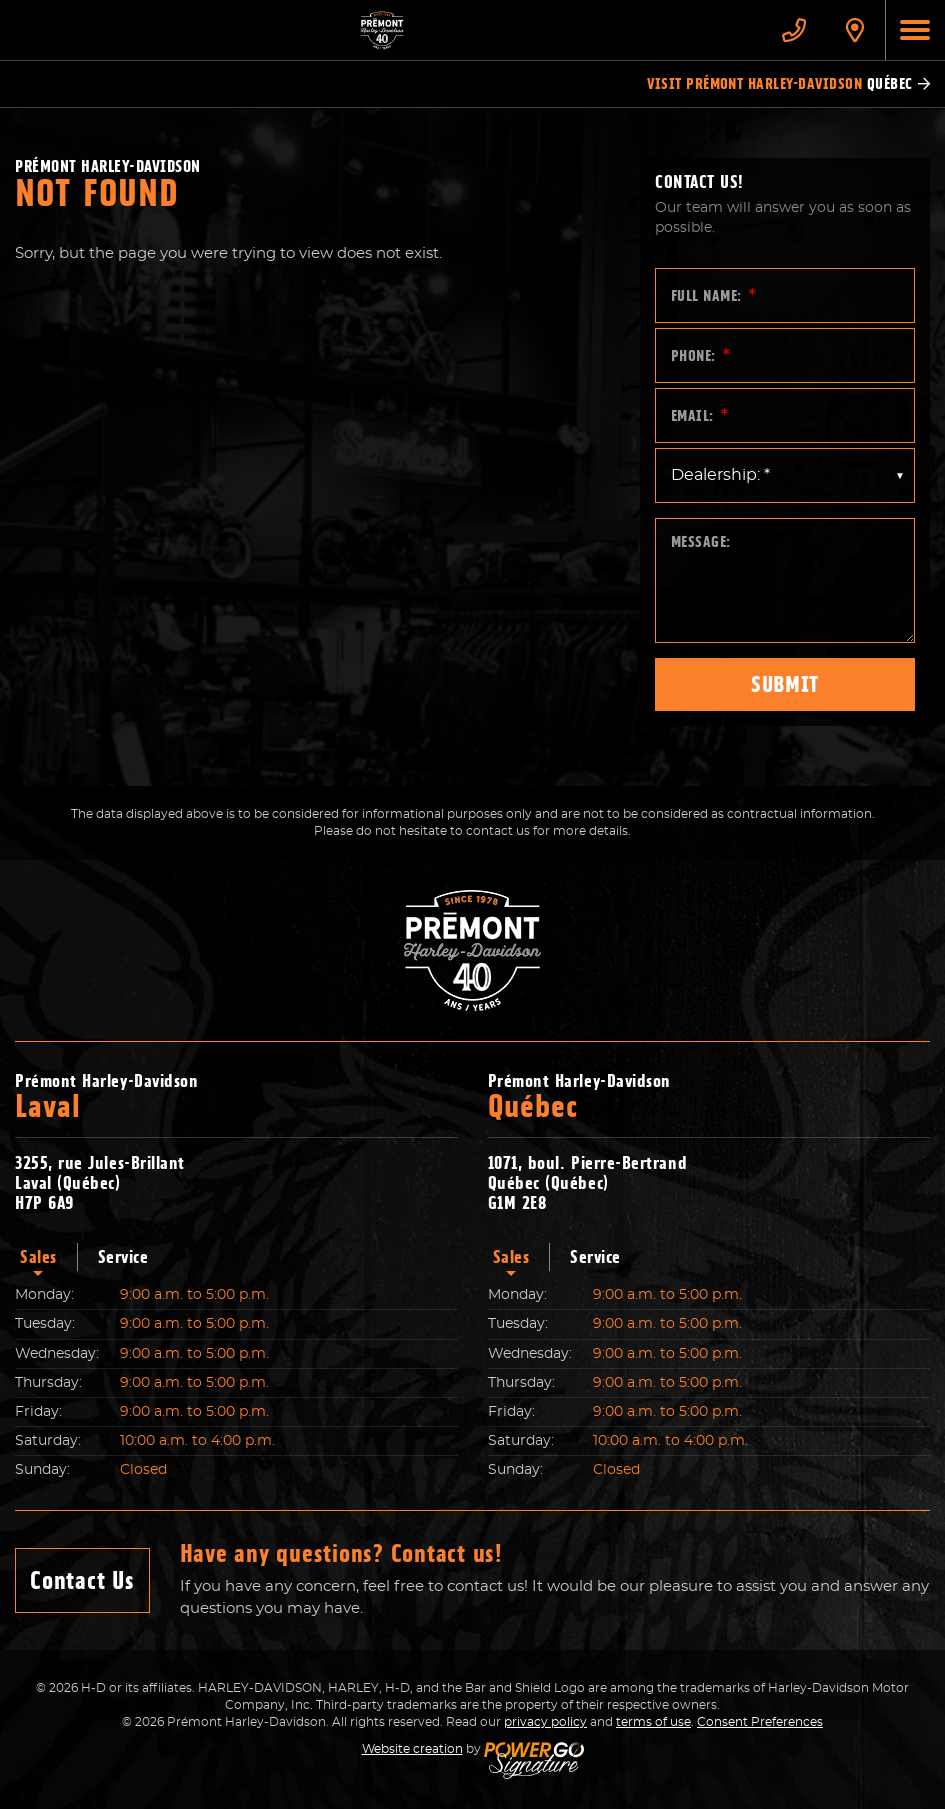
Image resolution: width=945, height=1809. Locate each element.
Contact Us (82, 1580)
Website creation (412, 1749)
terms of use (653, 1722)
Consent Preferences (760, 1722)
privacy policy (545, 1722)
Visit (788, 84)
